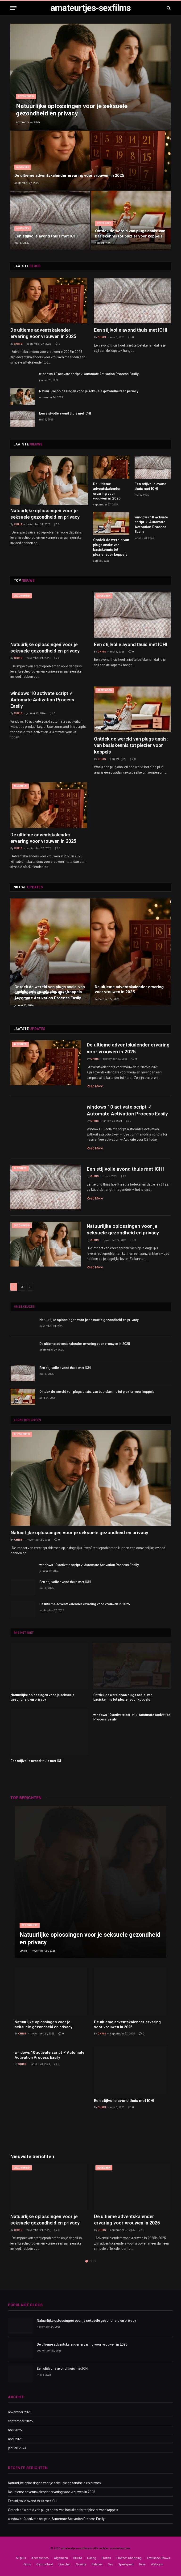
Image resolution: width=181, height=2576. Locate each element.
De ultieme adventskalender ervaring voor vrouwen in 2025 (69, 175)
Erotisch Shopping (129, 2558)
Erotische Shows (158, 2558)
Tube (142, 2564)
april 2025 (15, 2439)
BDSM (77, 2558)
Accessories (40, 2558)
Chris (18, 343)
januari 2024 (17, 2448)
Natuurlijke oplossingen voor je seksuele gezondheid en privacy (72, 109)
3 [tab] (95, 2261)
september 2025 (20, 2421)
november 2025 (20, 2412)
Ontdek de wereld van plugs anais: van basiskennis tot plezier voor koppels (130, 233)
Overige (81, 2564)
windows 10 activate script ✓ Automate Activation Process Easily (89, 374)
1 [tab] (87, 2261)
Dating (91, 2558)
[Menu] (13, 8)
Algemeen (22, 167)
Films (27, 2564)
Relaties (97, 2564)
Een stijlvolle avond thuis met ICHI (46, 236)
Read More (95, 1086)
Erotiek (106, 2558)
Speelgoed (104, 223)
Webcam (157, 2564)
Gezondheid (26, 96)
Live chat (64, 2564)
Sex (110, 2564)
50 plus (21, 2558)
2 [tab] (91, 2261)
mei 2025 (15, 2430)
